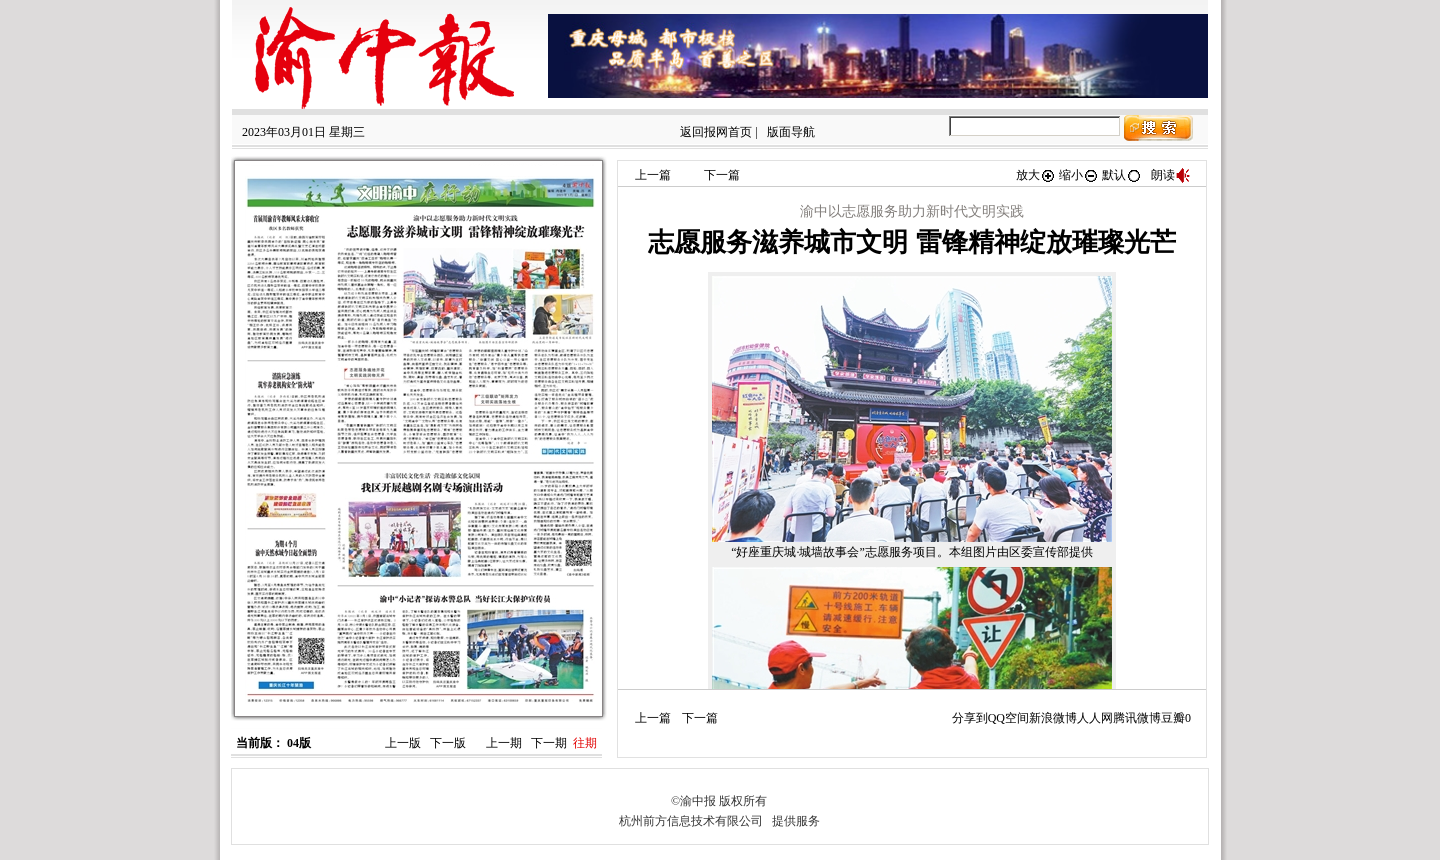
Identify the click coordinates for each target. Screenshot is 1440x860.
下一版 (448, 743)
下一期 (549, 743)
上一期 (504, 743)
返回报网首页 (716, 132)
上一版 (403, 743)
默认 (1122, 175)
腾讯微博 (1137, 718)
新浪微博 (1053, 718)
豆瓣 (1173, 718)
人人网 (1095, 718)
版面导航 (791, 132)
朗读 (1171, 175)
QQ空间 (1008, 718)
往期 (585, 743)
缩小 (1079, 175)
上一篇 (653, 175)
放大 (1036, 175)
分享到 (970, 718)
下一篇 (722, 175)
